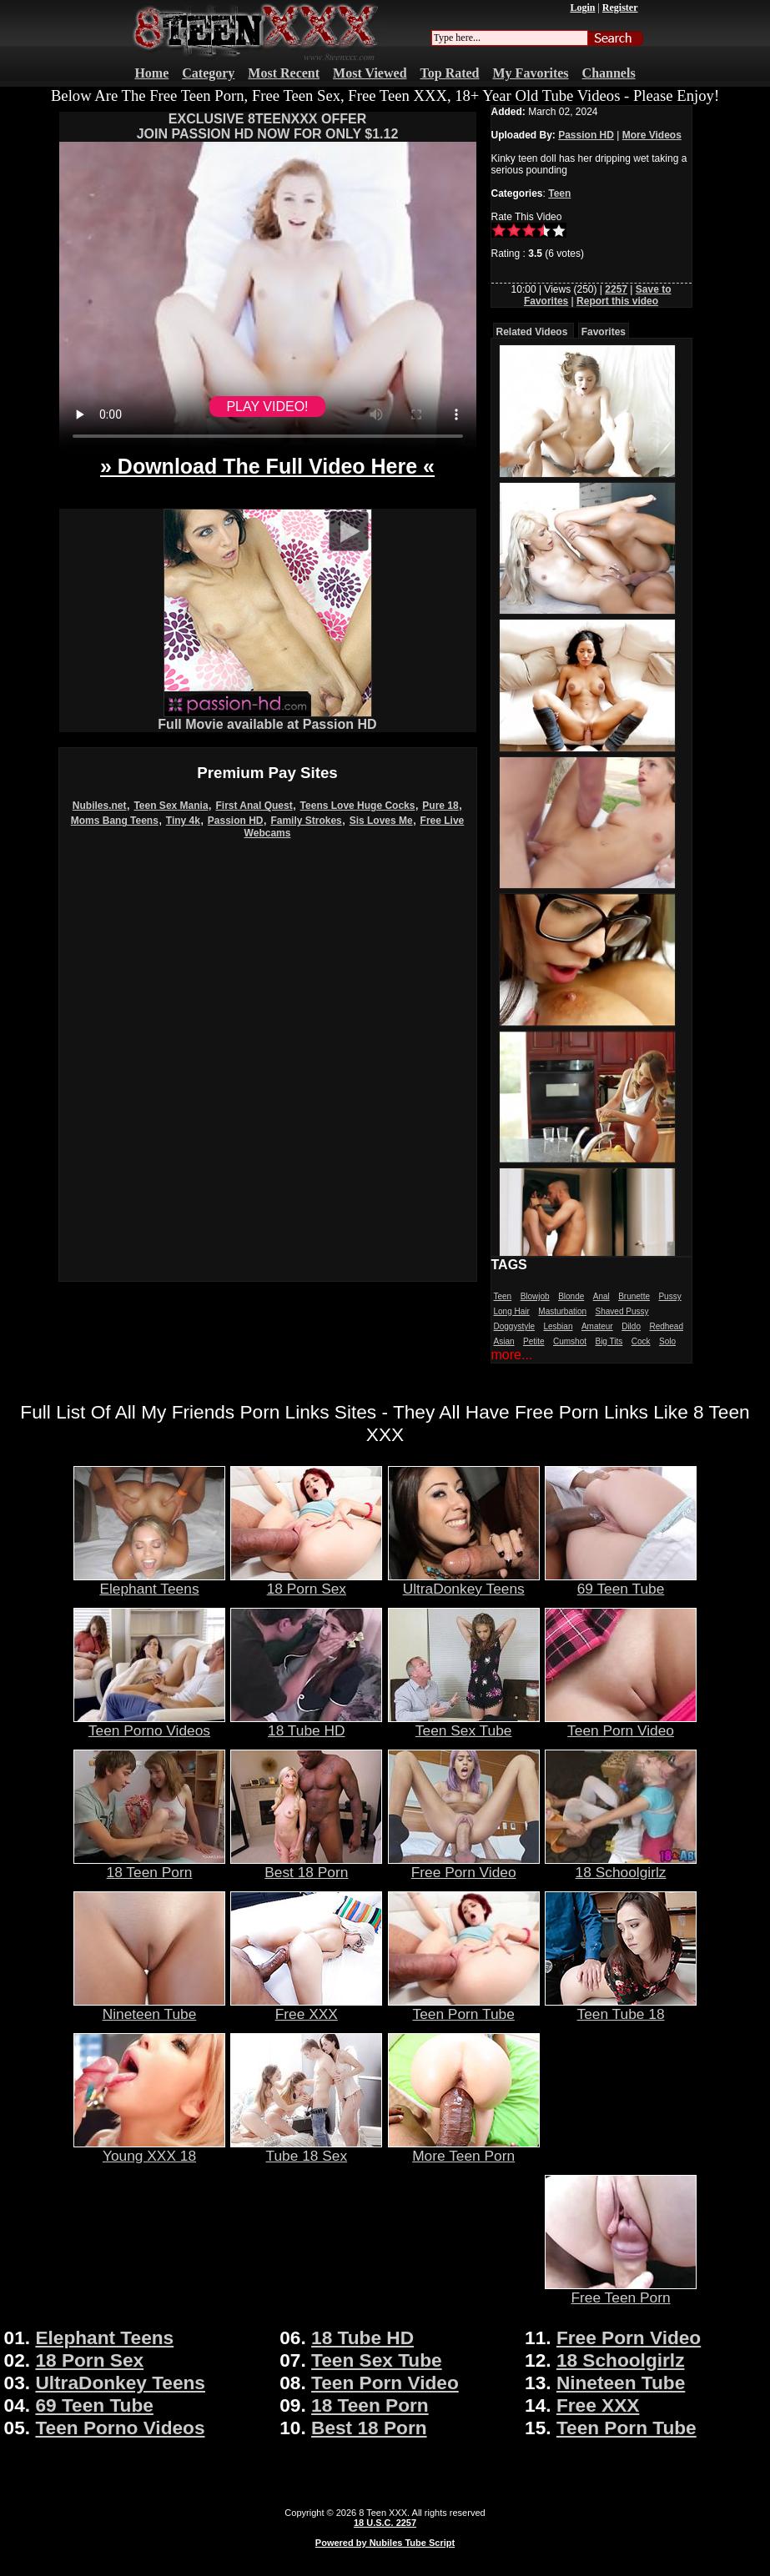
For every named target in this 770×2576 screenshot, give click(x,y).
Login (582, 7)
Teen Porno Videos (149, 1724)
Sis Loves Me (381, 820)
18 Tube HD (306, 1724)
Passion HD (236, 820)
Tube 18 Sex (306, 2149)
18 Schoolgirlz (621, 1865)
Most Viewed (369, 73)
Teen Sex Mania (170, 805)
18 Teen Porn (149, 1865)
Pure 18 (440, 805)
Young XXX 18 (149, 2149)
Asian (504, 1341)
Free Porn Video (464, 1865)
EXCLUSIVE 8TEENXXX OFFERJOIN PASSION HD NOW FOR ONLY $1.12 (268, 126)
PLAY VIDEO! (267, 406)
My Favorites (531, 73)
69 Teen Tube (621, 1582)
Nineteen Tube (149, 2007)
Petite (534, 1341)
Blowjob (535, 1296)
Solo (667, 1341)
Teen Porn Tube (464, 2007)
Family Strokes (305, 820)
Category (208, 73)
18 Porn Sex (306, 1582)
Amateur (597, 1326)
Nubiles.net (100, 805)
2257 (616, 289)
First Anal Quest (253, 805)
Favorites (603, 332)
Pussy (669, 1296)
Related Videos (532, 332)
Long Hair (512, 1311)
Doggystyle (514, 1326)
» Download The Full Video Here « (267, 466)
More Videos (652, 135)
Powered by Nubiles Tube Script (385, 2543)
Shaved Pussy (622, 1311)
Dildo (631, 1326)
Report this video (617, 301)
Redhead (666, 1326)
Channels (609, 73)
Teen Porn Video (621, 1724)
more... (512, 1355)
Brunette (634, 1296)
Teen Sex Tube (464, 1724)
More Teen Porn (464, 2149)
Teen (559, 193)
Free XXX (306, 2007)
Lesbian (557, 1326)
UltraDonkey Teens (464, 1582)
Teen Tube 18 (621, 2007)
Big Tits (608, 1341)
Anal (601, 1296)
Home (151, 73)
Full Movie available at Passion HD (267, 718)
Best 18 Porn (306, 1865)
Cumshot (569, 1341)
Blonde (571, 1296)
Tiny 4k (183, 820)
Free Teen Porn (621, 2291)
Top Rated (450, 73)
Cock (641, 1341)
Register (620, 7)
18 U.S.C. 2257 (385, 2523)
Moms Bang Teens (115, 820)
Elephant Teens (149, 1582)
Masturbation (562, 1311)
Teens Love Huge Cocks (357, 805)
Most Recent (284, 73)
